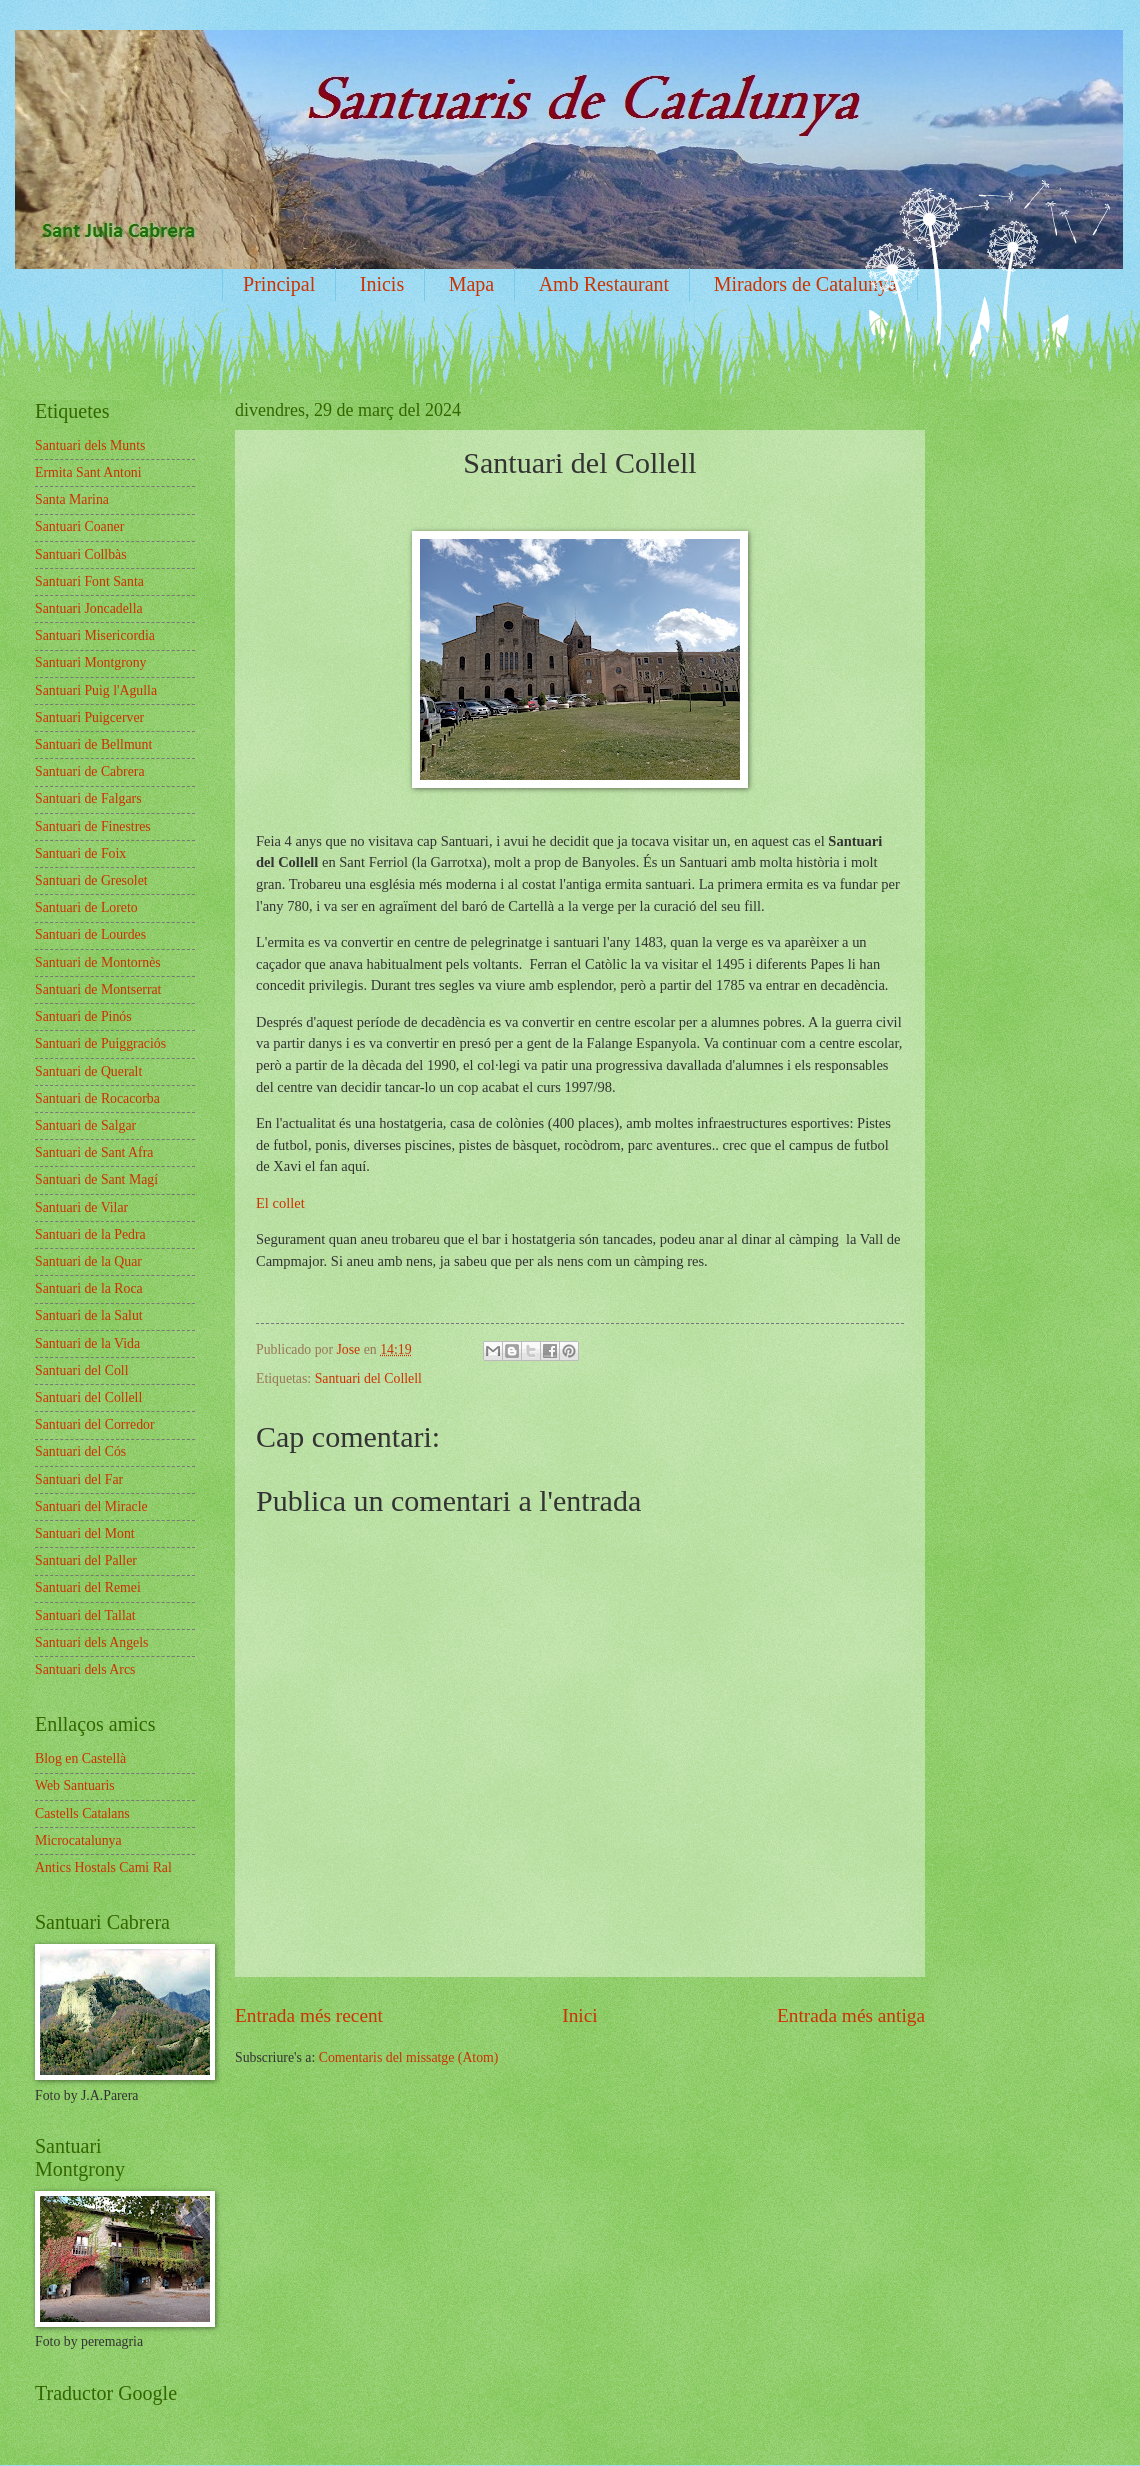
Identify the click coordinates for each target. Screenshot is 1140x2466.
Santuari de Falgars (88, 798)
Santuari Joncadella (89, 608)
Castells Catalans (82, 1813)
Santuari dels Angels (91, 1642)
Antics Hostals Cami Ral (103, 1867)
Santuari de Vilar (81, 1207)
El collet (282, 1203)
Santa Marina (72, 499)
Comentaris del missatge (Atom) (409, 2057)
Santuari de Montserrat (98, 989)
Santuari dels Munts (90, 445)
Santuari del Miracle (91, 1506)
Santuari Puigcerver (89, 717)
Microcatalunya (78, 1840)
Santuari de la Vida (87, 1343)
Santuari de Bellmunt (93, 744)
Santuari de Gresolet (91, 880)
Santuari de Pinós (83, 1016)
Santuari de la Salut (89, 1315)
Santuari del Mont (85, 1533)
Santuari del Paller (86, 1560)
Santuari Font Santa (89, 581)
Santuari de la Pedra (90, 1234)
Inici (579, 2015)
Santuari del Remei (88, 1587)
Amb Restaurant (604, 284)
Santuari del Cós (80, 1451)
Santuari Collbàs (81, 554)
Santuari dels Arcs (85, 1669)
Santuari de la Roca (89, 1288)
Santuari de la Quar (88, 1261)
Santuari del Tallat (85, 1615)
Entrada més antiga (851, 2015)
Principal (279, 284)
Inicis (382, 284)
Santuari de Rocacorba (97, 1098)
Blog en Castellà (80, 1758)
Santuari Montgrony (91, 662)
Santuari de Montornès (98, 962)
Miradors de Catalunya (805, 284)
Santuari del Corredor (95, 1424)
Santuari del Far (79, 1479)
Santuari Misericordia (95, 635)
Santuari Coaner (79, 526)
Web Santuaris (75, 1785)
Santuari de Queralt (88, 1071)
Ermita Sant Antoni (88, 472)
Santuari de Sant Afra (94, 1152)
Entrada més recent (309, 2015)
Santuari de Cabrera (90, 771)
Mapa (472, 284)
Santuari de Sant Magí (96, 1179)
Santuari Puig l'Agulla (96, 690)
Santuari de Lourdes (90, 934)
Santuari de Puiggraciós (100, 1043)
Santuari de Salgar (85, 1125)
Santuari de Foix (80, 853)
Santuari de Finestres (93, 826)
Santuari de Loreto (86, 907)
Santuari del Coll (82, 1370)
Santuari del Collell (368, 1378)
